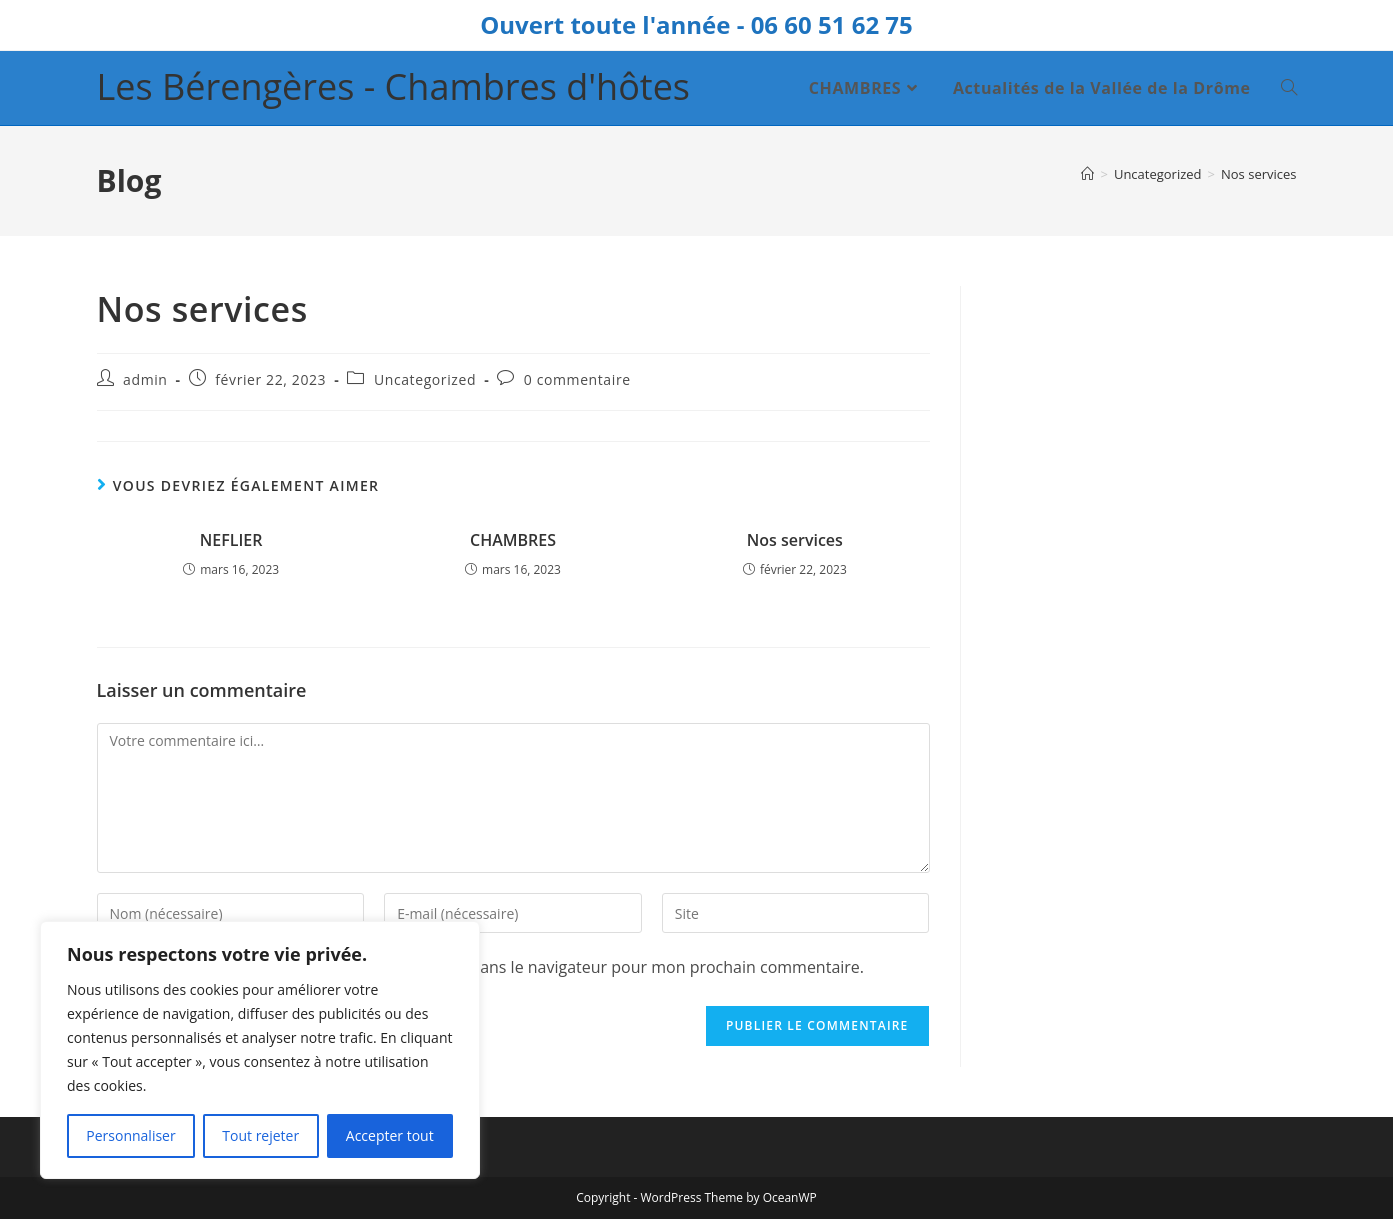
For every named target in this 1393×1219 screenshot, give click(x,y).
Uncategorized (425, 379)
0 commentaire (577, 379)
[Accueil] (1087, 174)
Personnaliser (130, 1135)
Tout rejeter (260, 1135)
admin (145, 379)
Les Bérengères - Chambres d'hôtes (394, 86)
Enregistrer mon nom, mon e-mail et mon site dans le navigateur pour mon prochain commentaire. (495, 967)
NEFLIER (231, 540)
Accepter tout (390, 1135)
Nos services (1259, 174)
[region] (260, 1050)
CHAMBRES (513, 540)
